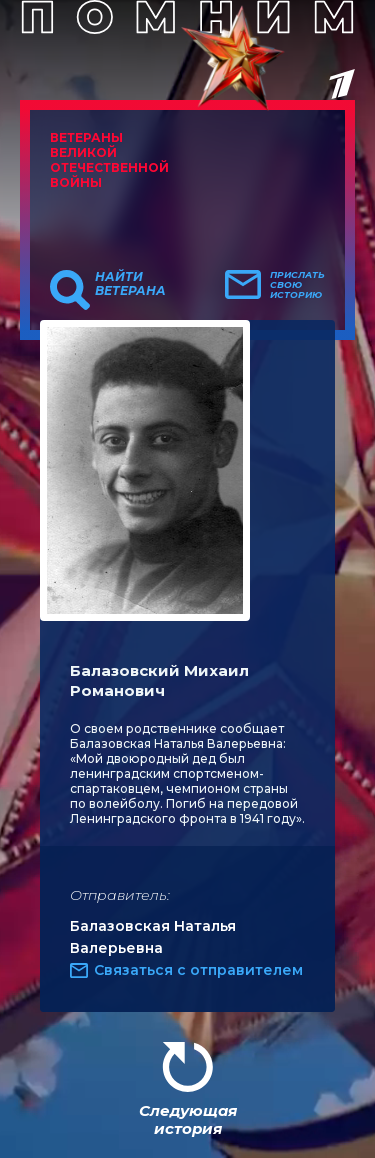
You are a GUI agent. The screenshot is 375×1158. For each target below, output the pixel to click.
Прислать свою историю (297, 285)
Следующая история (188, 1119)
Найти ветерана (130, 284)
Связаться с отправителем (198, 970)
